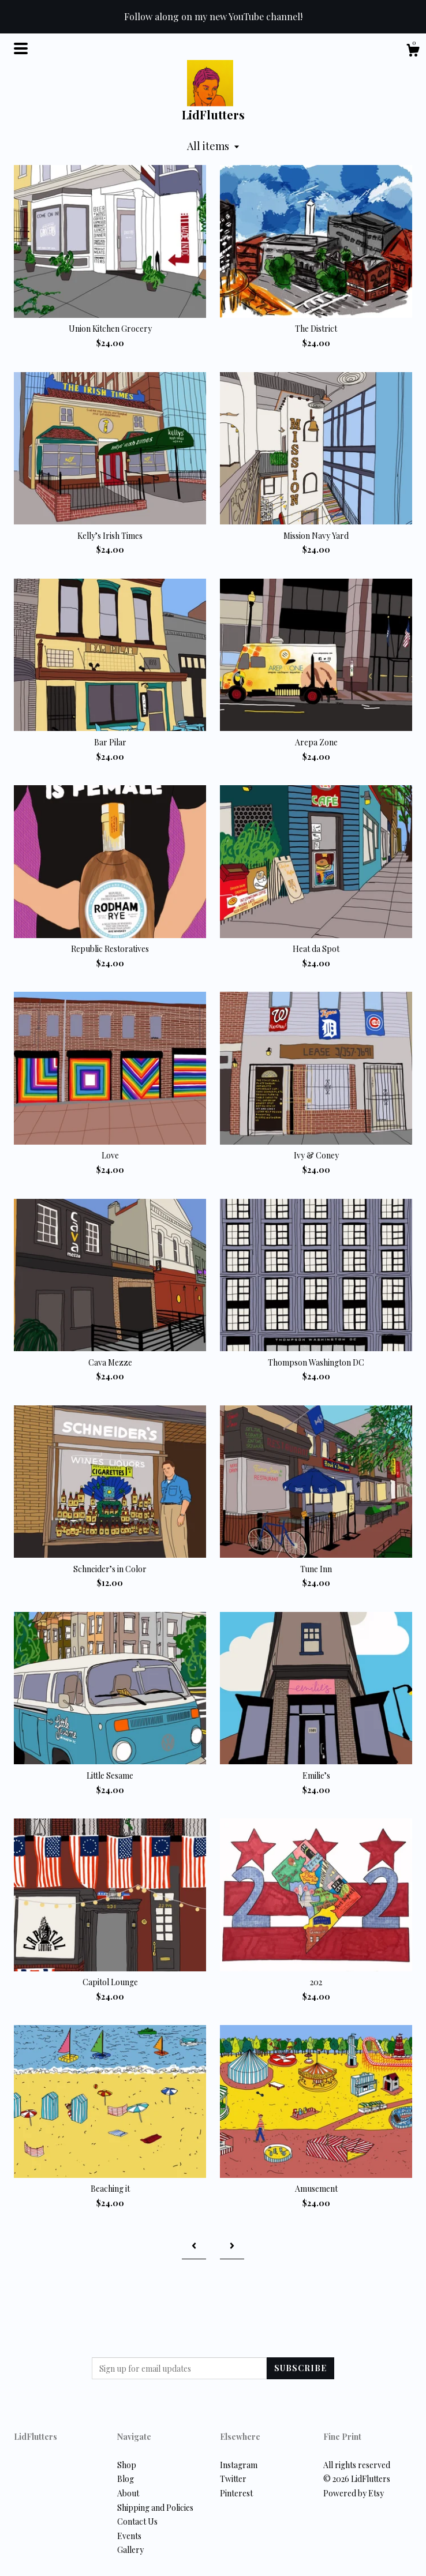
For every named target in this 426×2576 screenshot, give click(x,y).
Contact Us (137, 2521)
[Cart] (412, 52)
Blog (125, 2478)
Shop (126, 2464)
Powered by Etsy (353, 2493)
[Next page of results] (232, 2245)
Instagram (238, 2464)
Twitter (233, 2478)
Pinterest (236, 2493)
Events (129, 2535)
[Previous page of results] (194, 2245)
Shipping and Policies (155, 2507)
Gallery (130, 2549)
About (128, 2493)
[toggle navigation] (21, 48)
